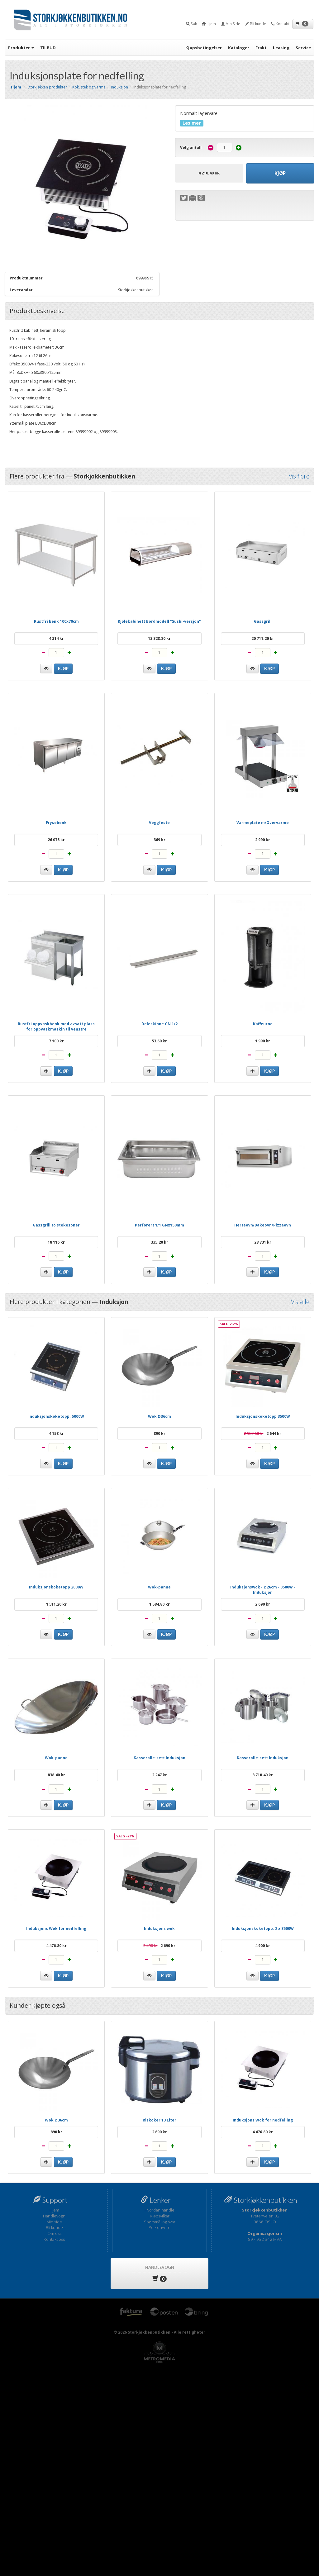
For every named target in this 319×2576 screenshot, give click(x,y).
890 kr (159, 1433)
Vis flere (299, 476)
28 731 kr (262, 1242)
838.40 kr (56, 1775)
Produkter (21, 47)
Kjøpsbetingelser (203, 47)
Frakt (261, 47)
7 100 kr (56, 1041)
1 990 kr (262, 1041)
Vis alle (300, 1302)
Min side (54, 2222)
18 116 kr (56, 1242)
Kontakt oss (54, 2239)
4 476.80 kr (56, 1945)
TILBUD (48, 47)
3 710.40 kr (262, 1775)
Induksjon (119, 87)
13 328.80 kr (159, 638)
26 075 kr (56, 839)
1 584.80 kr (159, 1604)
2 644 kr (262, 1433)
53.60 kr (159, 1041)
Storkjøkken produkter (47, 87)
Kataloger (238, 47)
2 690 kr (262, 1604)
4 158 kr (56, 1433)
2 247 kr (159, 1775)
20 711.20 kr (262, 638)
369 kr (159, 839)
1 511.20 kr (56, 1604)
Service (303, 47)
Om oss (54, 2233)
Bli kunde (54, 2227)
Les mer (192, 123)
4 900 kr (262, 1945)
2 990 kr (262, 839)
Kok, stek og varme (89, 87)
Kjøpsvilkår (159, 2216)
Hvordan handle (159, 2210)
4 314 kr (56, 638)
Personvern (159, 2227)
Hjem (54, 2210)
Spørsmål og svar (159, 2222)
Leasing (281, 47)
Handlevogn (54, 2216)
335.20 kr (159, 1242)
